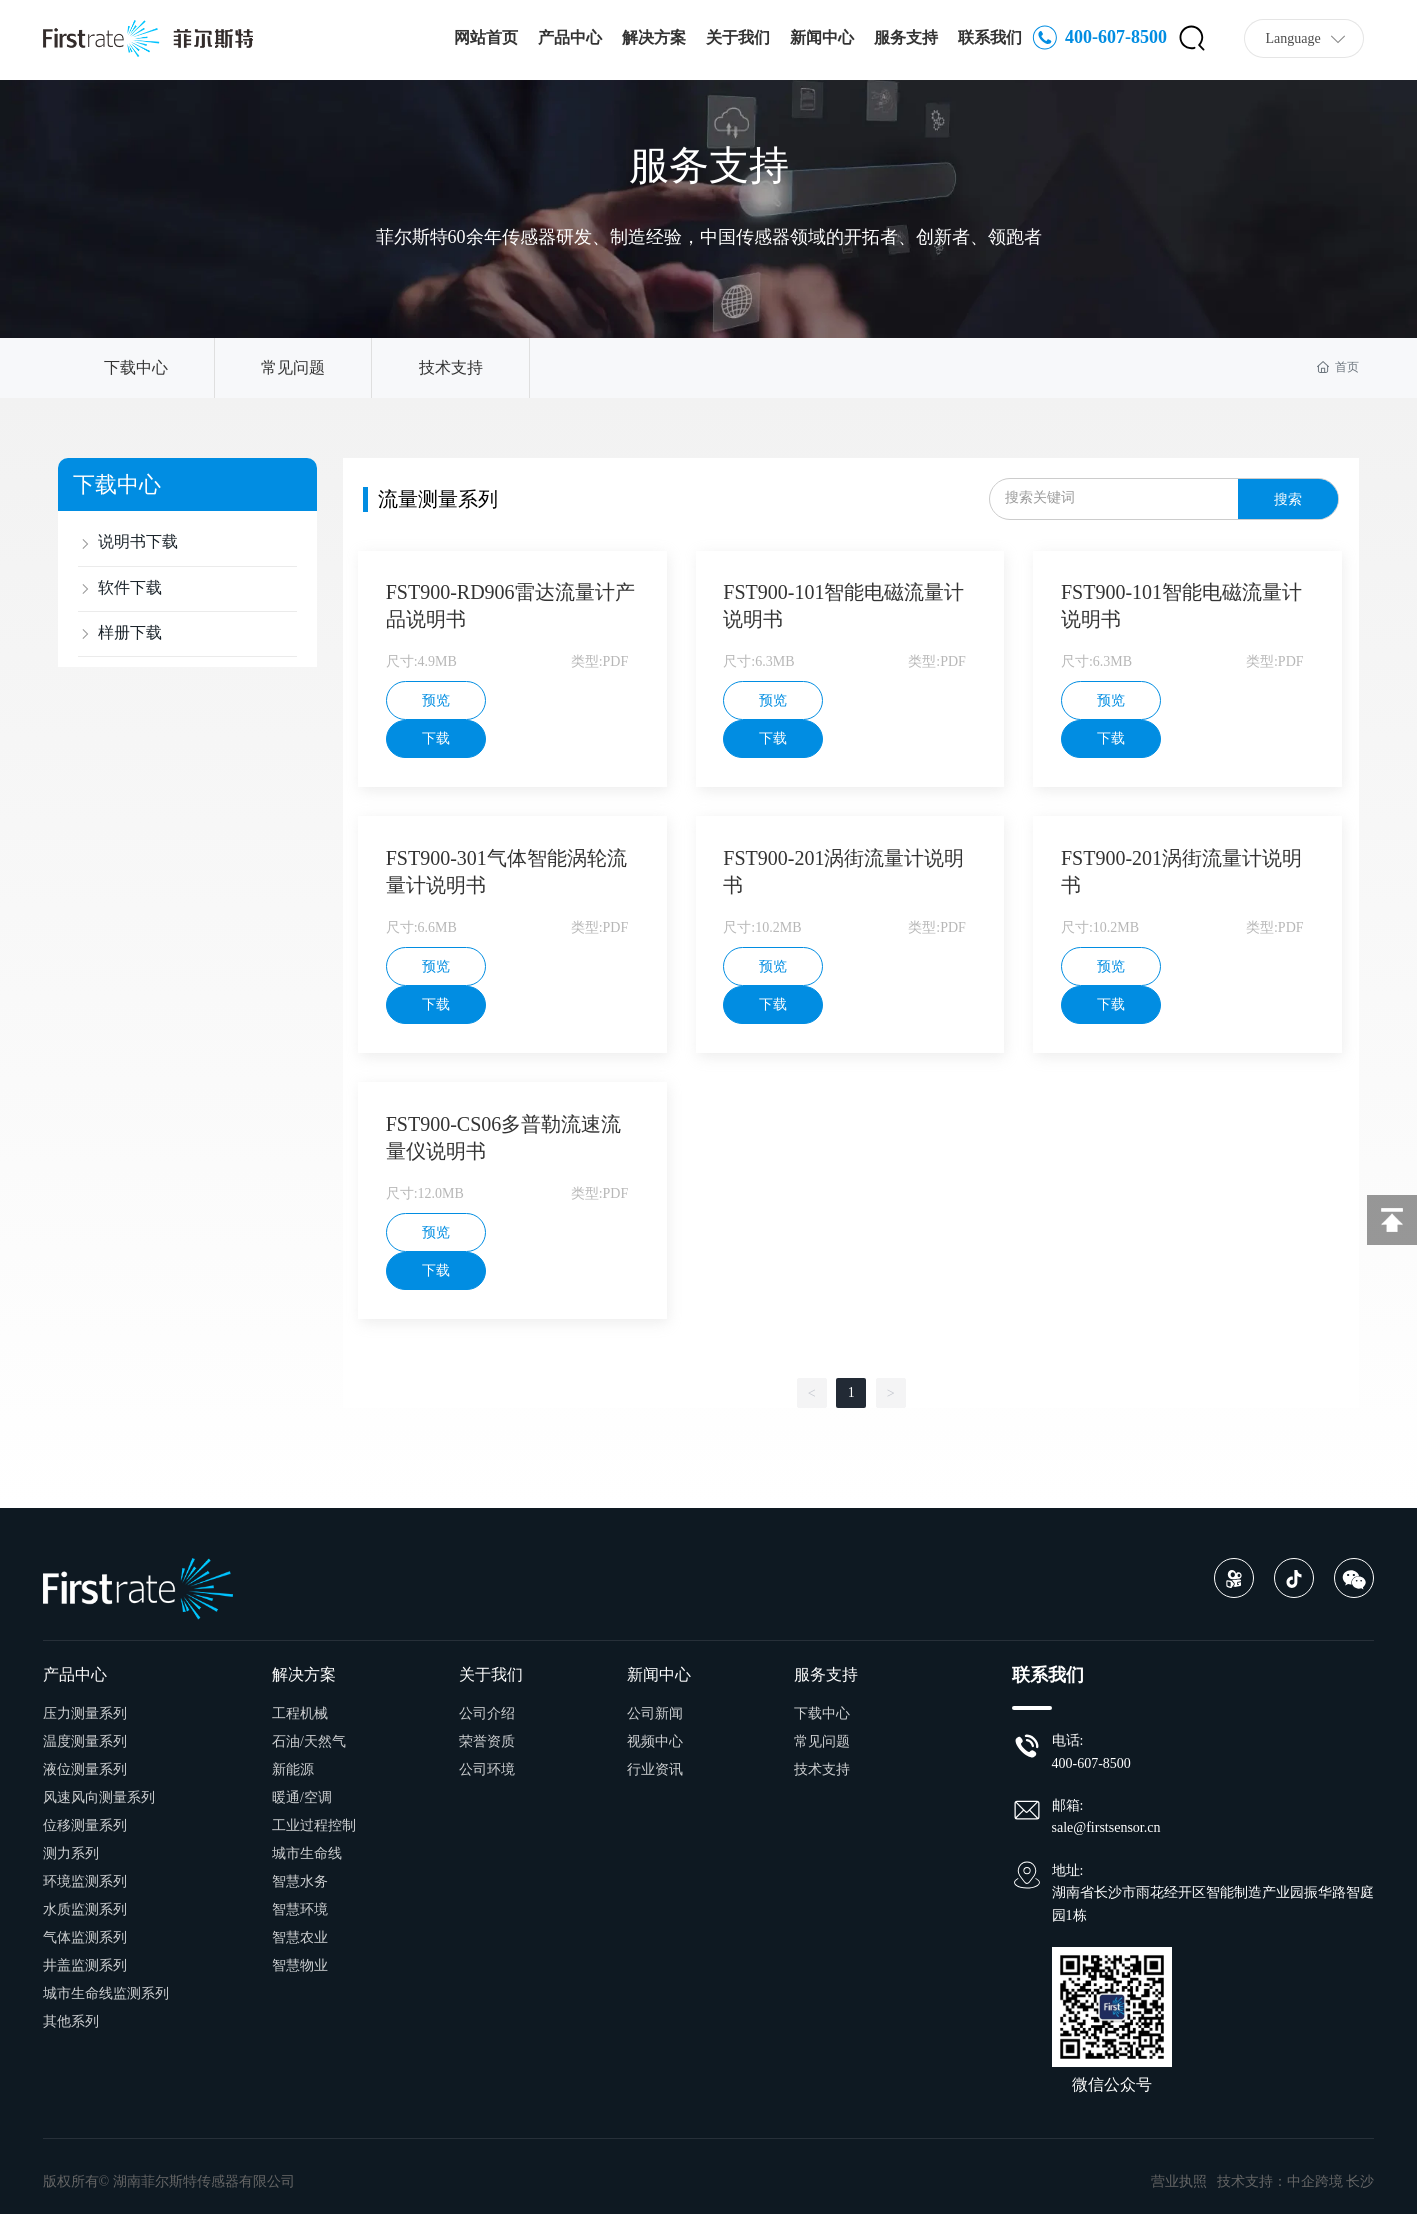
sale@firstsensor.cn (1106, 1840)
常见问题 (293, 367)
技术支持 (451, 367)
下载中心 (136, 367)
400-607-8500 (1099, 39)
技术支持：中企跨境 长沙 (1296, 2193)
